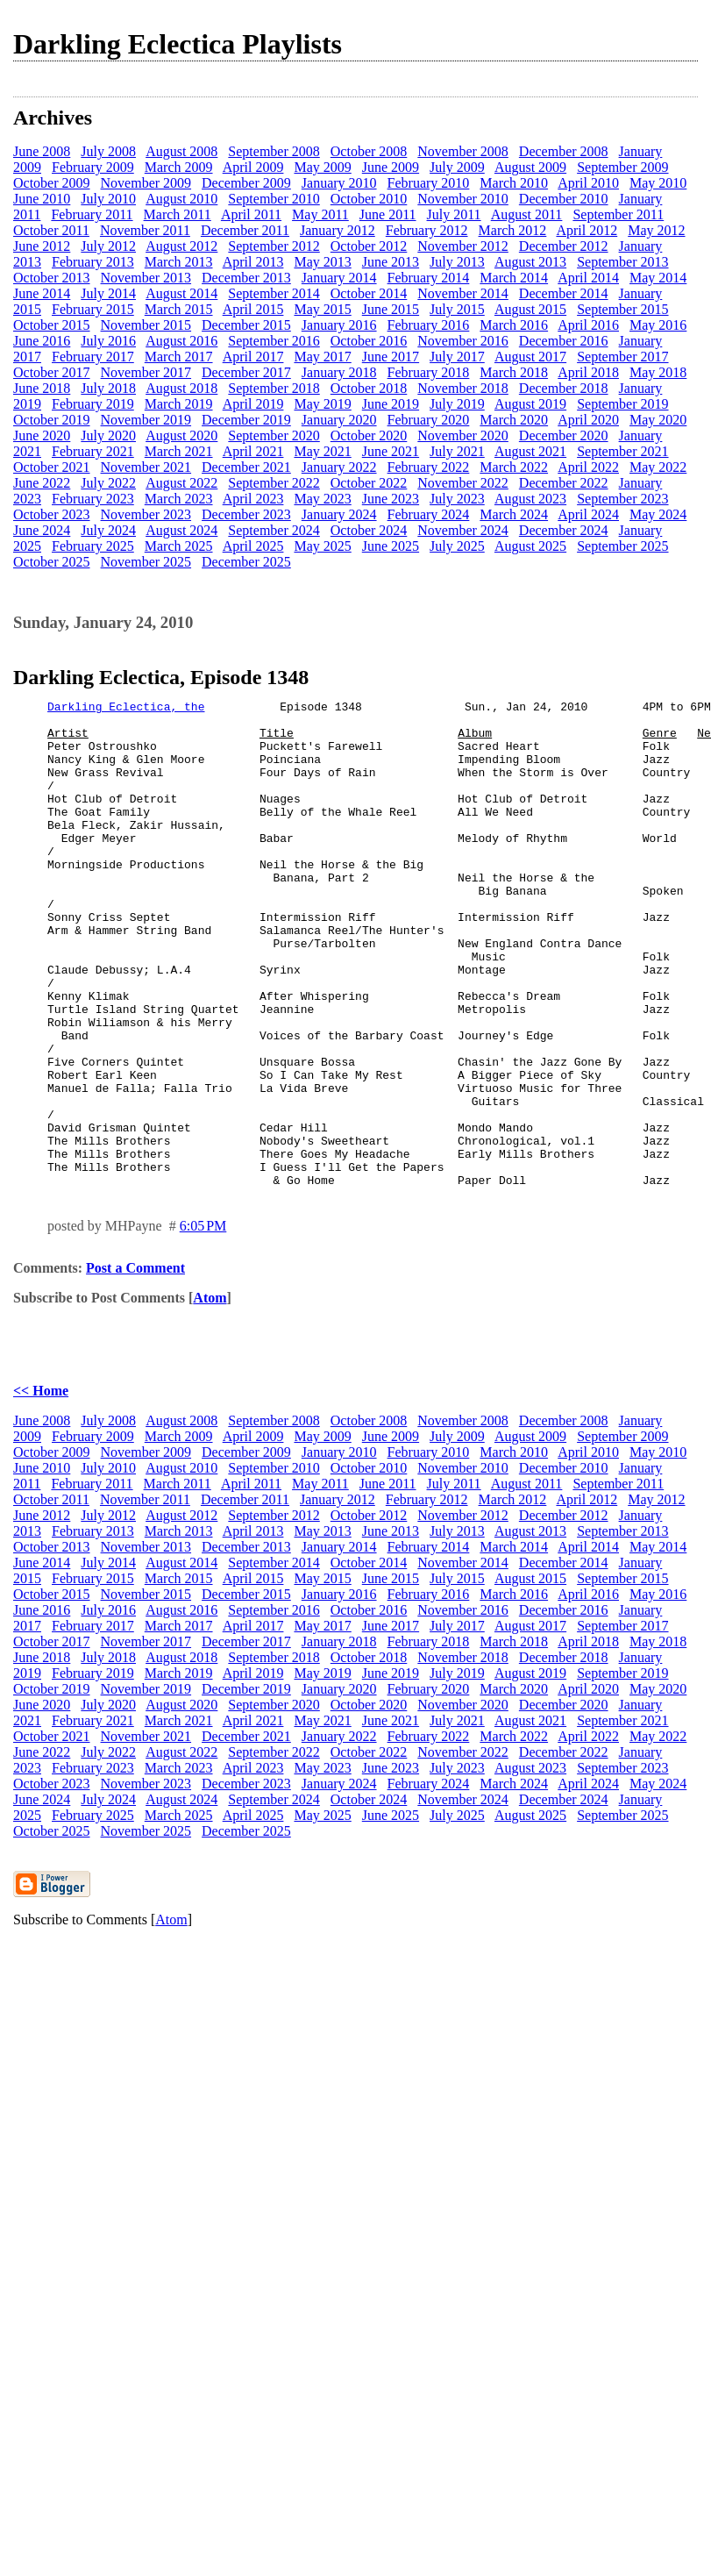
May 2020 (657, 419)
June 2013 (390, 261)
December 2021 (246, 467)
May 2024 (657, 514)
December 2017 (246, 372)
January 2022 (339, 467)
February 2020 (428, 419)
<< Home (40, 1488)
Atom (209, 1395)
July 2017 (457, 356)
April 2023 (253, 498)
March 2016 (514, 325)
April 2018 (588, 372)
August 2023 (530, 498)
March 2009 (179, 167)
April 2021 (253, 451)
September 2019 (622, 403)
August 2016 (181, 340)
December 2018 (563, 388)
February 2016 (428, 325)
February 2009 (93, 167)
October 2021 (51, 467)
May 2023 (322, 498)
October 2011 (51, 230)
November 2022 (462, 482)
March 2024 (514, 514)
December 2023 (246, 514)
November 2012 (462, 246)
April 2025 (253, 546)
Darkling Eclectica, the (125, 709)
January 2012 (337, 230)
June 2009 (390, 167)
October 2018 (369, 388)
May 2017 (322, 356)
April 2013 (253, 261)
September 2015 (622, 309)
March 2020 (514, 419)
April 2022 (588, 467)
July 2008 (108, 151)
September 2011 (618, 214)
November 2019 (146, 419)
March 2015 (179, 309)
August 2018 (181, 388)
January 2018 (339, 372)
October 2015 (51, 325)
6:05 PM (203, 1323)
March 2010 (514, 182)
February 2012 (427, 230)
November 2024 (462, 530)
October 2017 (51, 372)
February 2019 (93, 403)
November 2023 (146, 514)
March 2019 (179, 403)
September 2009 (622, 167)
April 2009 (253, 167)
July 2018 (108, 388)
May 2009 (322, 167)
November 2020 (462, 435)
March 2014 (514, 277)
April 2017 (253, 356)
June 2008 (41, 151)
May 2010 (657, 182)
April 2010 (588, 182)
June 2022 (41, 482)
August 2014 (181, 293)
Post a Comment (135, 1365)
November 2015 (146, 325)
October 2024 (369, 530)
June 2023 (390, 498)
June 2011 (387, 214)
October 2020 (369, 435)
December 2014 (563, 293)
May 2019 (322, 403)
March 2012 (513, 230)
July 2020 (108, 435)
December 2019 (246, 419)
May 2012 (656, 230)
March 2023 (179, 498)
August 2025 (530, 546)
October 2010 (369, 198)
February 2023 (93, 498)
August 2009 (530, 167)
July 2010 (108, 198)
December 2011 (245, 230)
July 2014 (108, 293)
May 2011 (320, 214)
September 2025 (622, 546)
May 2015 (322, 309)
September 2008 (273, 151)
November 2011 (145, 230)
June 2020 (41, 435)
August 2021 (530, 451)
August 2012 (181, 246)
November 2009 (146, 182)
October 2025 (51, 561)
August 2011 (527, 214)
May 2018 (657, 372)
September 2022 (273, 482)
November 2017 (146, 372)
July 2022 (108, 482)
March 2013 (179, 261)
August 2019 (530, 403)
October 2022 (369, 482)
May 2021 (322, 451)
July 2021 (457, 451)
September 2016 (273, 340)
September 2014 (273, 293)
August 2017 (530, 356)
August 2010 (181, 198)
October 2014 (369, 293)
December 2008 (563, 151)
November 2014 (462, 293)
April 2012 (586, 230)
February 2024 (428, 514)
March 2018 (514, 372)
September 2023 (622, 498)
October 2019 (51, 419)
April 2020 (588, 419)
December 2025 (246, 561)
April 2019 (253, 403)
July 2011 (454, 214)
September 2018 (273, 388)
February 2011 (91, 214)
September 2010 (273, 198)
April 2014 (588, 277)
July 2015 (457, 309)
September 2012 (273, 246)
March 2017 (179, 356)
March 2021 (179, 451)
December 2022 (563, 482)
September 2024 (273, 530)
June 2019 (390, 403)
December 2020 (563, 435)
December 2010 (563, 198)
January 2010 (339, 182)
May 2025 (322, 546)
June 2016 (41, 340)
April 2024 (588, 514)
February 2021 (93, 451)
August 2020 (181, 435)
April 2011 (251, 214)
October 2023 (51, 514)
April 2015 (253, 309)
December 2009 (246, 182)
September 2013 (622, 261)
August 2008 (181, 151)
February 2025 (93, 546)
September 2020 (273, 435)
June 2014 (41, 293)
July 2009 (457, 167)
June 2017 (390, 356)
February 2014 (428, 277)
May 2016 (657, 325)
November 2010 (462, 198)
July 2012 (108, 246)
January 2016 (339, 325)
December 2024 (563, 530)
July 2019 (457, 403)
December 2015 (246, 325)
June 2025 (390, 546)
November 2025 (146, 561)
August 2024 (181, 530)
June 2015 (390, 309)
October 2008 (369, 151)
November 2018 (462, 388)
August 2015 (530, 309)
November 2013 (146, 277)
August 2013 (530, 261)
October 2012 (369, 246)
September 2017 (622, 356)
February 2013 (93, 261)
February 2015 (93, 309)
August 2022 (181, 482)
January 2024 (339, 514)
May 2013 (322, 261)
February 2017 (93, 356)
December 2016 (563, 340)
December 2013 (246, 277)
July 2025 (457, 546)
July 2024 (108, 530)
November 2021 (146, 467)
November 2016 (462, 340)
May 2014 (657, 277)
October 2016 (369, 340)
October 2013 (51, 277)
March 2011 (177, 214)
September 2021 (622, 451)
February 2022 (428, 467)
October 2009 (51, 182)
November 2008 (462, 151)
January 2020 (339, 419)
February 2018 (428, 372)
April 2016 (588, 325)
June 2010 (41, 198)
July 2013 (457, 261)
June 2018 (41, 388)
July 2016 (108, 340)
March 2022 (514, 467)
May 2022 (657, 467)
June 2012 (41, 246)
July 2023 (457, 498)
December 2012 (563, 246)
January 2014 (339, 277)
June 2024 (41, 530)
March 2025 (179, 546)
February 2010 (428, 182)
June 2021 (390, 451)
